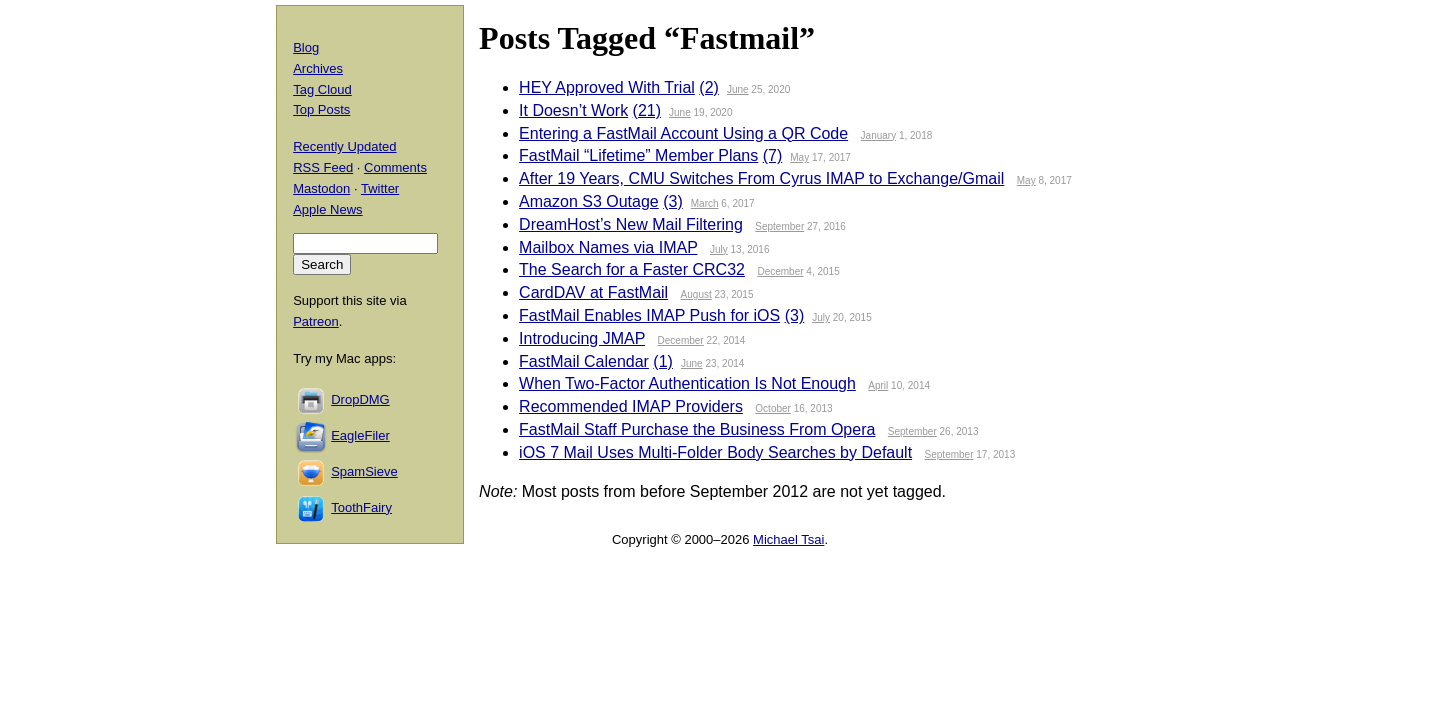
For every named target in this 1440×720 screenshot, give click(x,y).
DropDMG (360, 399)
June (738, 89)
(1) (663, 361)
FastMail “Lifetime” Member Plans (638, 155)
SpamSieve (364, 471)
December (780, 271)
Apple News (327, 209)
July (719, 249)
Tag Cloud (322, 89)
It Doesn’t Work (573, 110)
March (705, 203)
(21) (647, 110)
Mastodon (321, 188)
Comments (395, 167)
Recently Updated (344, 146)
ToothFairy (361, 507)
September (779, 226)
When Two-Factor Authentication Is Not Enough (687, 383)
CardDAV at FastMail (593, 292)
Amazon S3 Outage (589, 201)
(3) (673, 201)
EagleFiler (360, 435)
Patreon (316, 321)
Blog (306, 47)
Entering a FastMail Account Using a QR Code (683, 133)
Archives (318, 68)
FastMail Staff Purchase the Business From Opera (697, 429)
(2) (709, 87)
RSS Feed (323, 167)
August (696, 294)
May (799, 157)
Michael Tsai (788, 539)
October (773, 408)
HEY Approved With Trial (607, 87)
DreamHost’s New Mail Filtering (631, 224)
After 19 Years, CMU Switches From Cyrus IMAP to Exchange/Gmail (761, 178)
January (879, 135)
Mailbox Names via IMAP (608, 247)
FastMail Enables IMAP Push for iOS (649, 315)
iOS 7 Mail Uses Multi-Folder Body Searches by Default (715, 452)
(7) (773, 155)
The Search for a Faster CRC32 (632, 269)
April (878, 385)
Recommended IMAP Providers (631, 406)
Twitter (380, 188)
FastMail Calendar (584, 361)
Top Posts (321, 109)
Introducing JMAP (582, 338)
